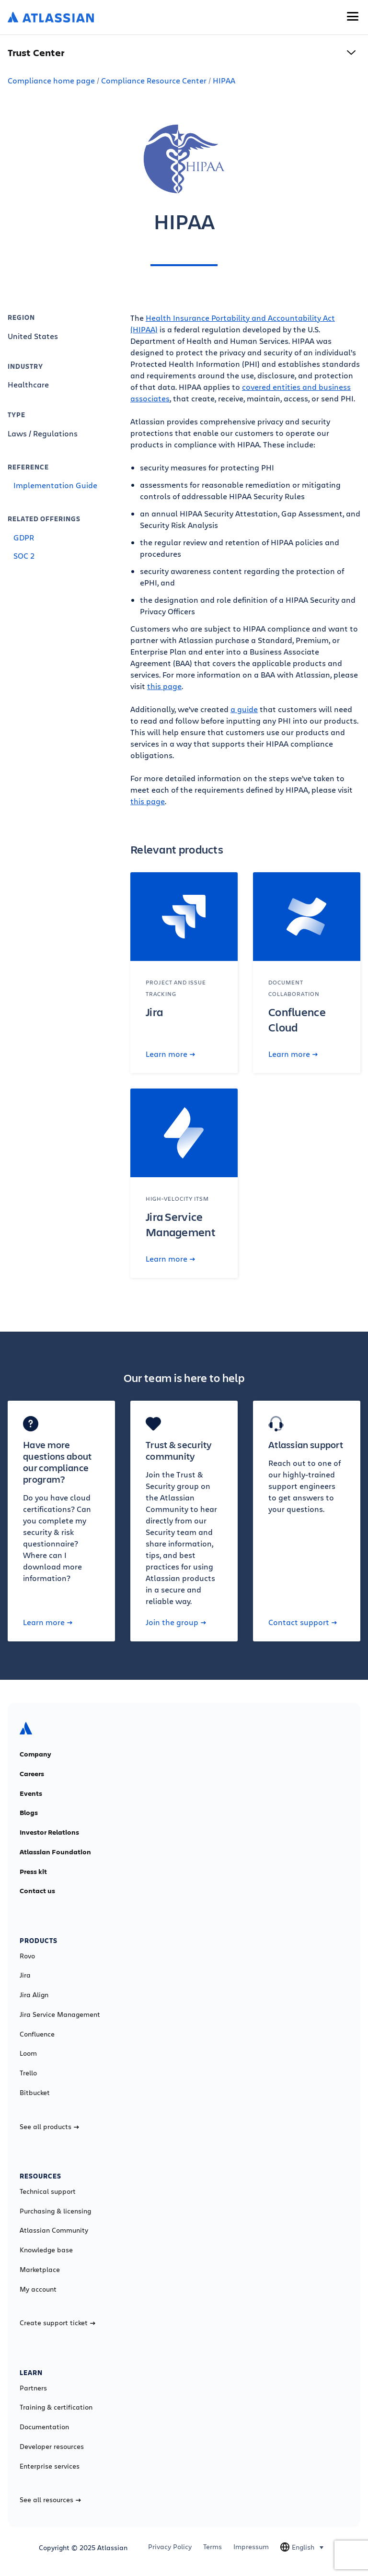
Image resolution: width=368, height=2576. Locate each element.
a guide (244, 709)
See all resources (50, 2500)
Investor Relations (49, 1832)
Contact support (302, 1622)
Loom (28, 2053)
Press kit (33, 1871)
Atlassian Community (54, 2230)
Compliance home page (51, 80)
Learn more (170, 1054)
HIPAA (224, 80)
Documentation (44, 2427)
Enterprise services (50, 2466)
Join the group (176, 1622)
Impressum (251, 2547)
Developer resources (52, 2446)
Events (31, 1793)
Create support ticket (57, 2323)
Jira (25, 1975)
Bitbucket (35, 2092)
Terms (212, 2547)
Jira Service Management (60, 2014)
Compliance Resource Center (154, 80)
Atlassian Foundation (55, 1852)
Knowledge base (46, 2250)
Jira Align (34, 1995)
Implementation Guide (55, 485)
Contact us (37, 1891)
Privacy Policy (170, 2547)
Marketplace (40, 2269)
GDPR (23, 537)
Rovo (27, 1956)
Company (35, 1754)
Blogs (29, 1812)
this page (164, 686)
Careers (32, 1774)
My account (38, 2289)
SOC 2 (23, 555)
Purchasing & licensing (55, 2211)
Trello (28, 2073)
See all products (49, 2127)
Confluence (37, 2034)
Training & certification (56, 2407)
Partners (33, 2388)
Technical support (48, 2191)
